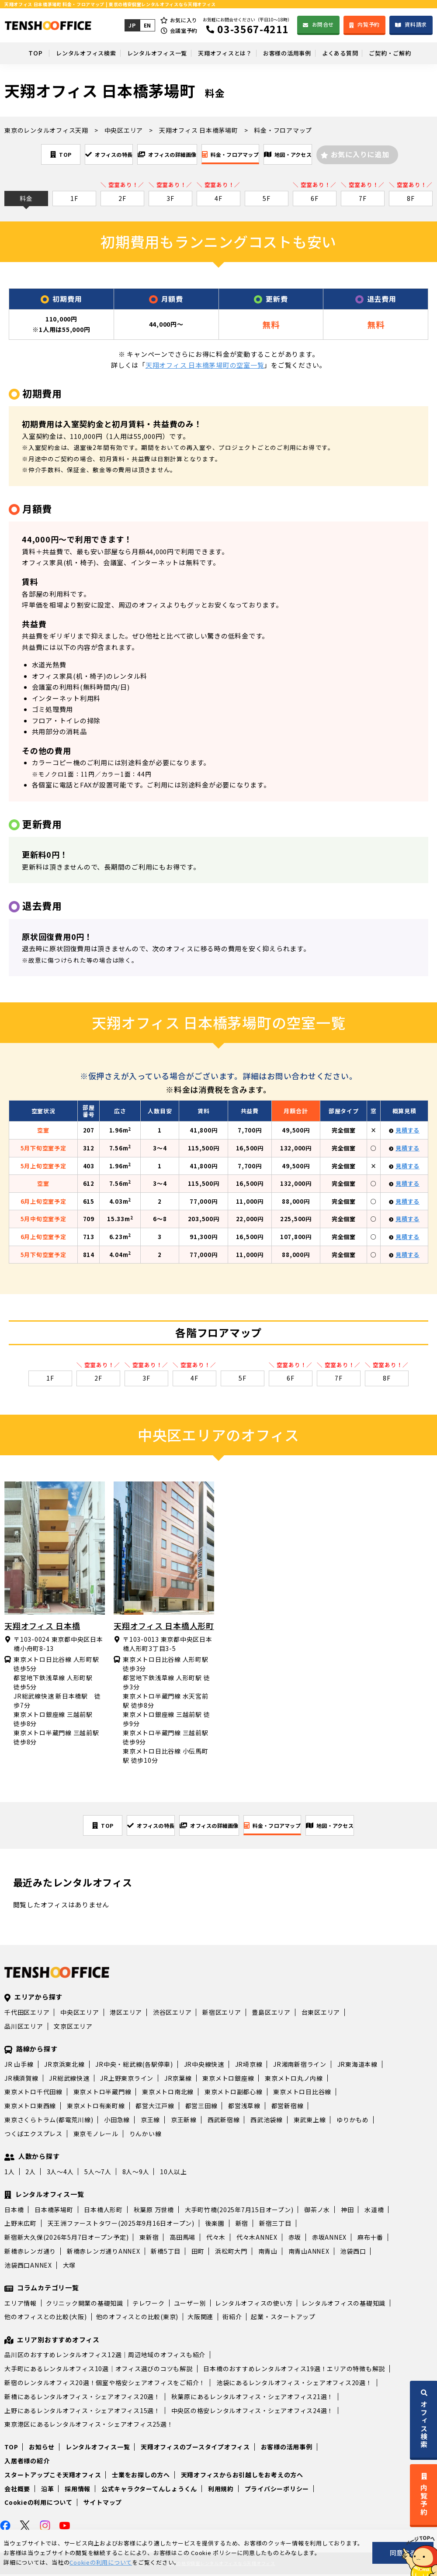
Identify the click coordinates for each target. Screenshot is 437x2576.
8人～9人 (135, 2173)
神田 (347, 2211)
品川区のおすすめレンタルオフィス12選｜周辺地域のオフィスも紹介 (104, 2356)
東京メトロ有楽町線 (96, 2107)
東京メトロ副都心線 (234, 2093)
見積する (407, 1131)
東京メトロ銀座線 (228, 2079)
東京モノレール (95, 2135)
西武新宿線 (224, 2121)
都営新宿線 (287, 2107)
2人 (30, 2173)
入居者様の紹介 (26, 2462)
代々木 (215, 2238)
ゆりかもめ (352, 2121)
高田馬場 (182, 2238)
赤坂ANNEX (329, 2238)
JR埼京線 (249, 2065)
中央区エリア (79, 2014)
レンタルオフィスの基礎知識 (343, 2304)
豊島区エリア (271, 2014)
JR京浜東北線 (64, 2065)
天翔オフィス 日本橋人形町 (164, 1626)
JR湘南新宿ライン (299, 2065)
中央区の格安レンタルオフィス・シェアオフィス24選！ (252, 2412)
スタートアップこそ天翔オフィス (52, 2476)
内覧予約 (368, 24)
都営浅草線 (244, 2107)
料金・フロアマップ (245, 154)
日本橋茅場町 (54, 2211)
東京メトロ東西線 (30, 2107)
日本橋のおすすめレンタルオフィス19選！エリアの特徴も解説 (294, 2370)
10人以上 (173, 2173)
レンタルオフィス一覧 (147, 53)
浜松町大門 (231, 2252)
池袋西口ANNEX (28, 2266)
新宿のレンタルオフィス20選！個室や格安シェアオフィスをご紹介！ (104, 2384)
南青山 (267, 2252)
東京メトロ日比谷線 (302, 2093)
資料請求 (416, 24)
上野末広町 (20, 2224)
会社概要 (17, 2490)
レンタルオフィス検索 (68, 53)
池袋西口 (353, 2252)
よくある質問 (350, 53)
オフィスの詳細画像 (162, 154)
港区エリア (126, 2014)
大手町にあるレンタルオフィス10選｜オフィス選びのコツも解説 (98, 2370)
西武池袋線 (266, 2121)
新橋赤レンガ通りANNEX (103, 2252)
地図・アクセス (323, 154)
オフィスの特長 (84, 154)
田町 (198, 2252)
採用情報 (77, 2490)
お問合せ (322, 24)
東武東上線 (310, 2121)
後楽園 (215, 2224)
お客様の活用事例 (291, 53)
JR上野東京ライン (126, 2079)
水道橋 (374, 2211)
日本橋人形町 (103, 2211)
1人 (9, 2173)
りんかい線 (145, 2135)
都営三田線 (201, 2107)
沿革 (47, 2490)
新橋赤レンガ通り (30, 2252)
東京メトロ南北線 (168, 2093)
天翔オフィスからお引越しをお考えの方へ (242, 2476)
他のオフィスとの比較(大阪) (45, 2318)
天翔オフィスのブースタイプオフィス (195, 2448)
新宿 (242, 2224)
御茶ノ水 (317, 2211)
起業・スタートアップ (283, 2318)
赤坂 (295, 2238)
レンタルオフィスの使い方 (253, 2304)
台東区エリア (321, 2014)
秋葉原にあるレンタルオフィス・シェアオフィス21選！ (252, 2398)
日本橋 (14, 2211)
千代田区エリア (26, 2014)
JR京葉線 (178, 2079)
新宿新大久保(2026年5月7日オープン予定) (66, 2238)
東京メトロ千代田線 (33, 2093)
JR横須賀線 (21, 2079)
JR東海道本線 (357, 2065)
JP (131, 25)
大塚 (69, 2266)
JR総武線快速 (69, 2079)
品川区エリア (23, 2028)
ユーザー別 (190, 2304)
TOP (15, 53)
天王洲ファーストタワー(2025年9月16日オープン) (121, 2224)
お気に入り (183, 20)
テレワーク (148, 2304)
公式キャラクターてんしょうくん (149, 2490)
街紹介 (232, 2318)
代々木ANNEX (256, 2238)
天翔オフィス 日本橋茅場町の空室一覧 (205, 365)
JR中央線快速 (204, 2065)
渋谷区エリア (172, 2014)
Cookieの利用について (38, 2504)
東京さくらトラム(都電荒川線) (48, 2121)
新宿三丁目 (275, 2224)
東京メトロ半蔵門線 (102, 2093)
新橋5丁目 (165, 2252)
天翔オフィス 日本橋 (42, 1626)
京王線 (150, 2121)
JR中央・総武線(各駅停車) (134, 2065)
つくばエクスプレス (33, 2135)
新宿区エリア (221, 2014)
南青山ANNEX (308, 2252)
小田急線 (117, 2121)
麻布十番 (370, 2238)
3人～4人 (60, 2173)
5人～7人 (97, 2173)
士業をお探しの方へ (141, 2476)
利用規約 (221, 2490)
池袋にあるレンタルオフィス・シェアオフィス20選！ (294, 2384)
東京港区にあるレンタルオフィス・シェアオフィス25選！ (88, 2425)
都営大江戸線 (154, 2107)
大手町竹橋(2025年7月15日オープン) (239, 2211)
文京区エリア (73, 2028)
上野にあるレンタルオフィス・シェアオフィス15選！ (82, 2412)
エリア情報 (20, 2304)
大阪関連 (200, 2318)
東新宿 (149, 2238)
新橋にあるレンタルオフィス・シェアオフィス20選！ (82, 2398)
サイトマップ (102, 2504)
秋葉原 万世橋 (154, 2211)
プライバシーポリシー (277, 2490)
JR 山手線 (19, 2065)
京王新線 (184, 2121)
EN (146, 25)
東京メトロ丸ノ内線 (294, 2079)
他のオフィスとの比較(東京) (137, 2318)
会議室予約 (183, 30)
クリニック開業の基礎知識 (84, 2304)
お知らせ (42, 2448)
